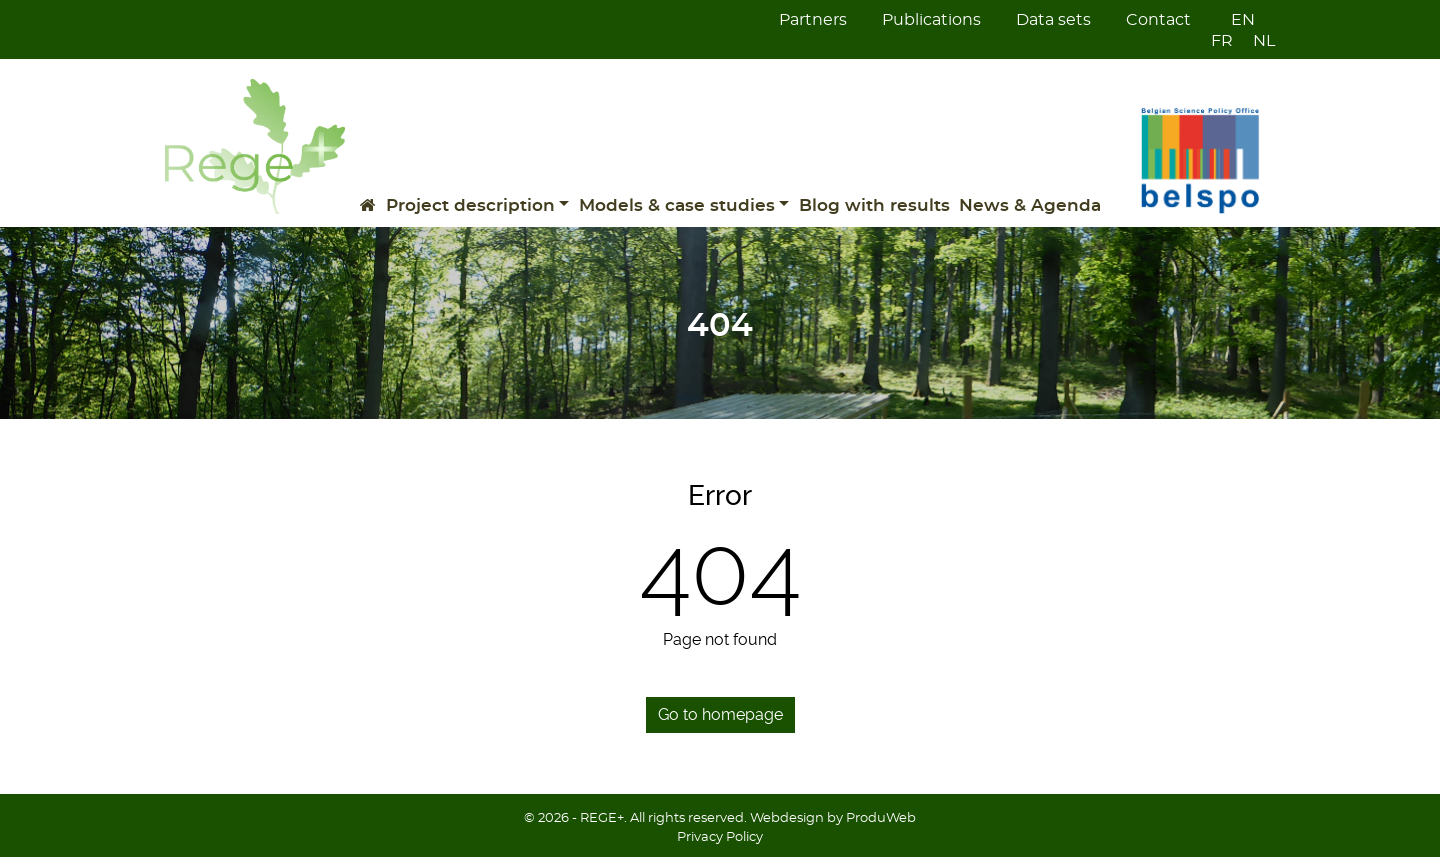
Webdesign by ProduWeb (833, 819)
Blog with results (874, 206)
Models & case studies (677, 206)
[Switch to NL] (1254, 41)
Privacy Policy (720, 837)
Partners (813, 20)
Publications (931, 20)
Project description (470, 206)
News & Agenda (1030, 206)
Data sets (1053, 20)
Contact (1158, 20)
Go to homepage (720, 714)
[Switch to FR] (1212, 41)
